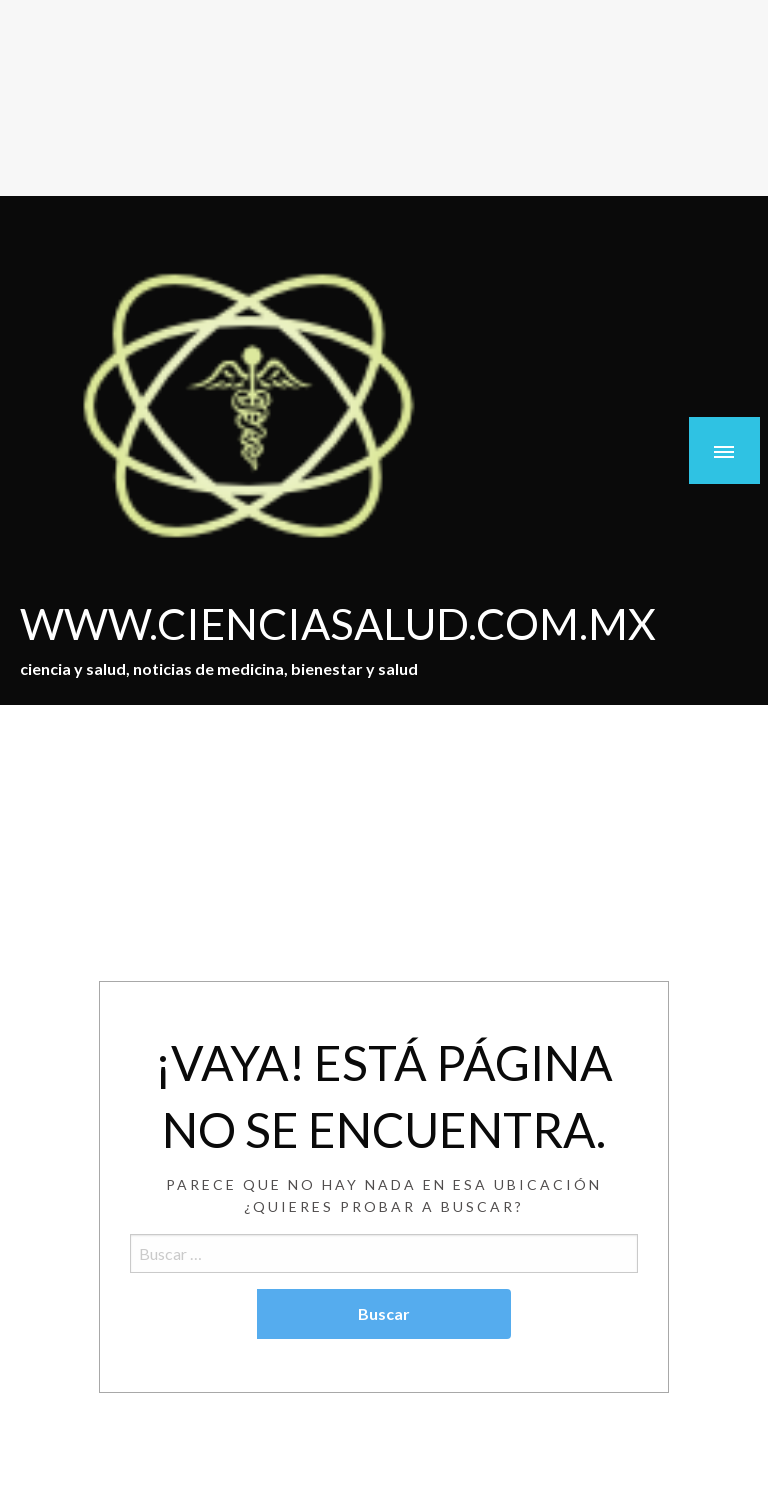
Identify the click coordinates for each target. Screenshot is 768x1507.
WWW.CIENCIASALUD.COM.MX (338, 623)
